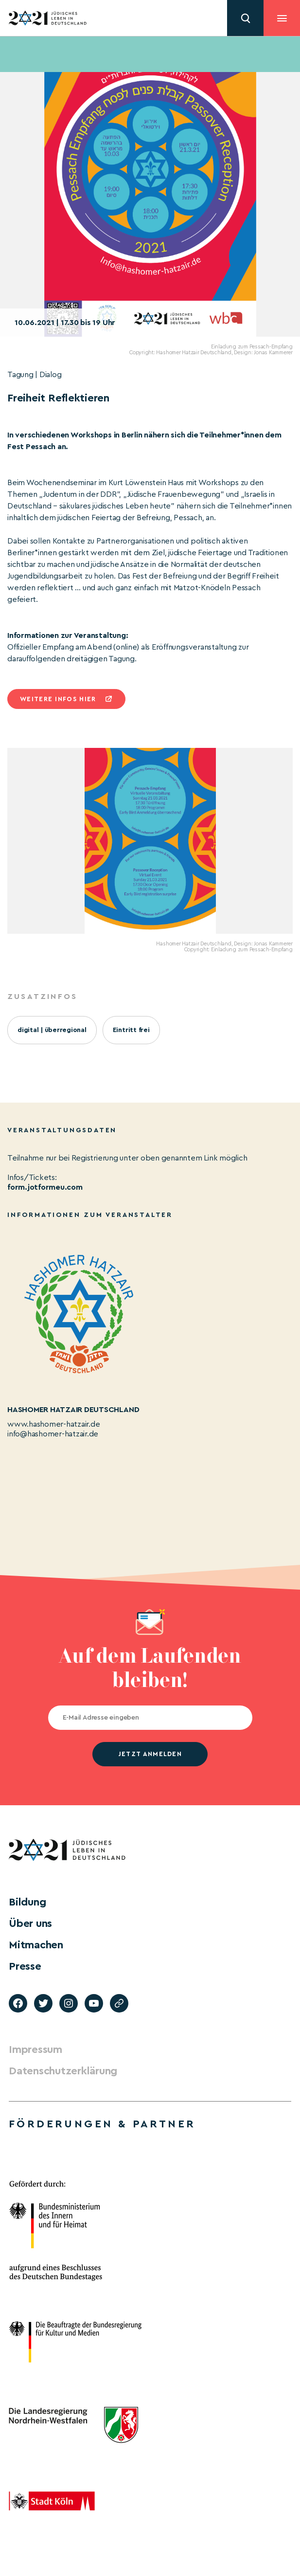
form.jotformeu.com (45, 1187)
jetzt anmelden (150, 1754)
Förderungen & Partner (102, 2124)
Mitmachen (36, 1945)
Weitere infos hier (58, 699)
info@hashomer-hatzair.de (52, 1434)
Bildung (27, 1902)
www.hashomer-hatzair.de (53, 1424)
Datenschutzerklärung (63, 2071)
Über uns (30, 1923)
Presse (25, 1966)
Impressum (35, 2049)
